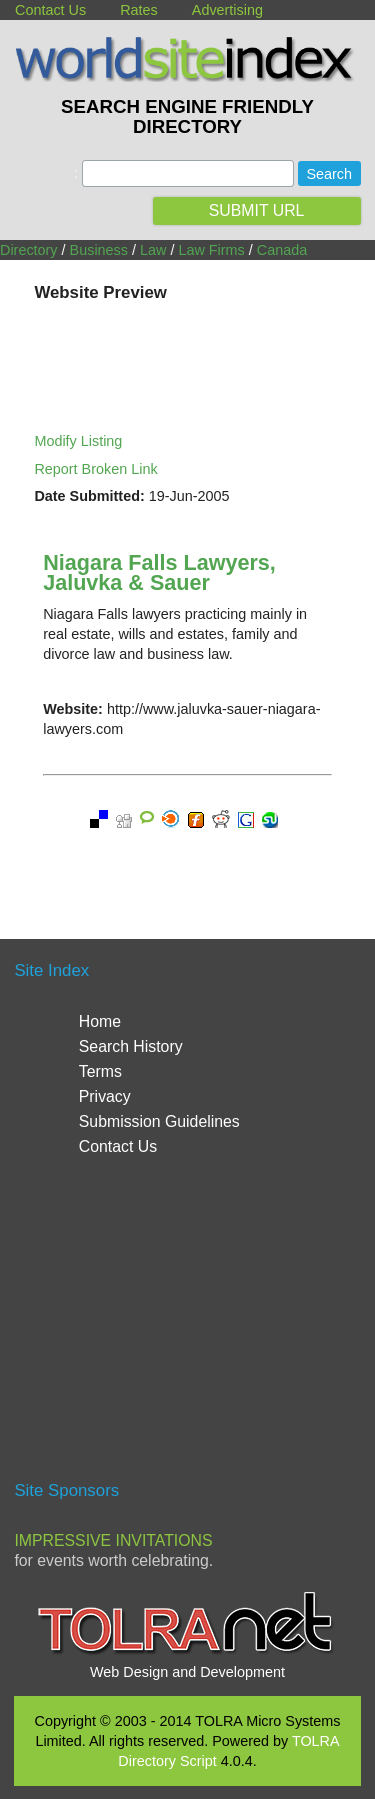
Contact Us (50, 10)
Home (100, 1021)
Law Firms (211, 250)
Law (153, 250)
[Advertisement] (188, 1328)
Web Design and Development (187, 1672)
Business (99, 250)
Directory (29, 250)
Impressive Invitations (113, 1540)
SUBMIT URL (257, 210)
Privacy (105, 1096)
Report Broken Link (95, 469)
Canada (282, 250)
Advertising (227, 10)
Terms (100, 1071)
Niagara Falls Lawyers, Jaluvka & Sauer (159, 572)
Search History (131, 1046)
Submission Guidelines (159, 1121)
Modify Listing (78, 441)
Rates (139, 10)
